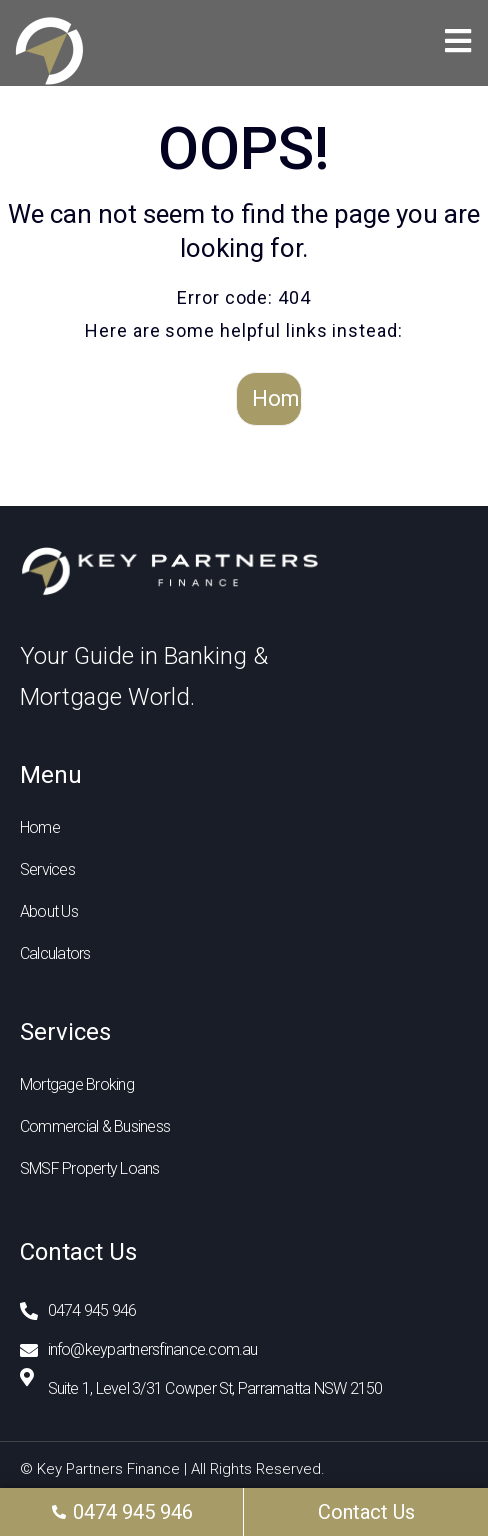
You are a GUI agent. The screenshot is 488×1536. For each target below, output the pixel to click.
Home (277, 398)
